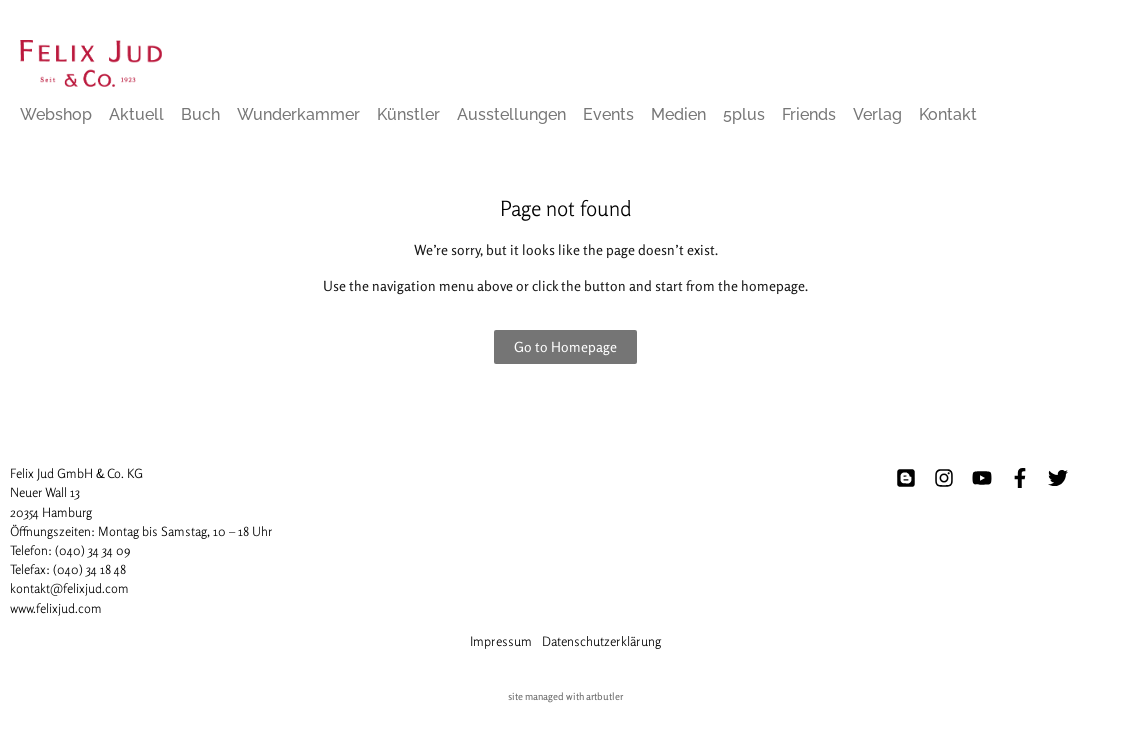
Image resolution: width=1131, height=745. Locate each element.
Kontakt (948, 114)
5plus (744, 114)
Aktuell (136, 114)
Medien (678, 114)
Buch (200, 114)
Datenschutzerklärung (601, 641)
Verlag (877, 114)
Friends (809, 114)
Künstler (408, 114)
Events (608, 114)
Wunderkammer (298, 114)
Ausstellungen (511, 114)
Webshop (56, 114)
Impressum (501, 641)
